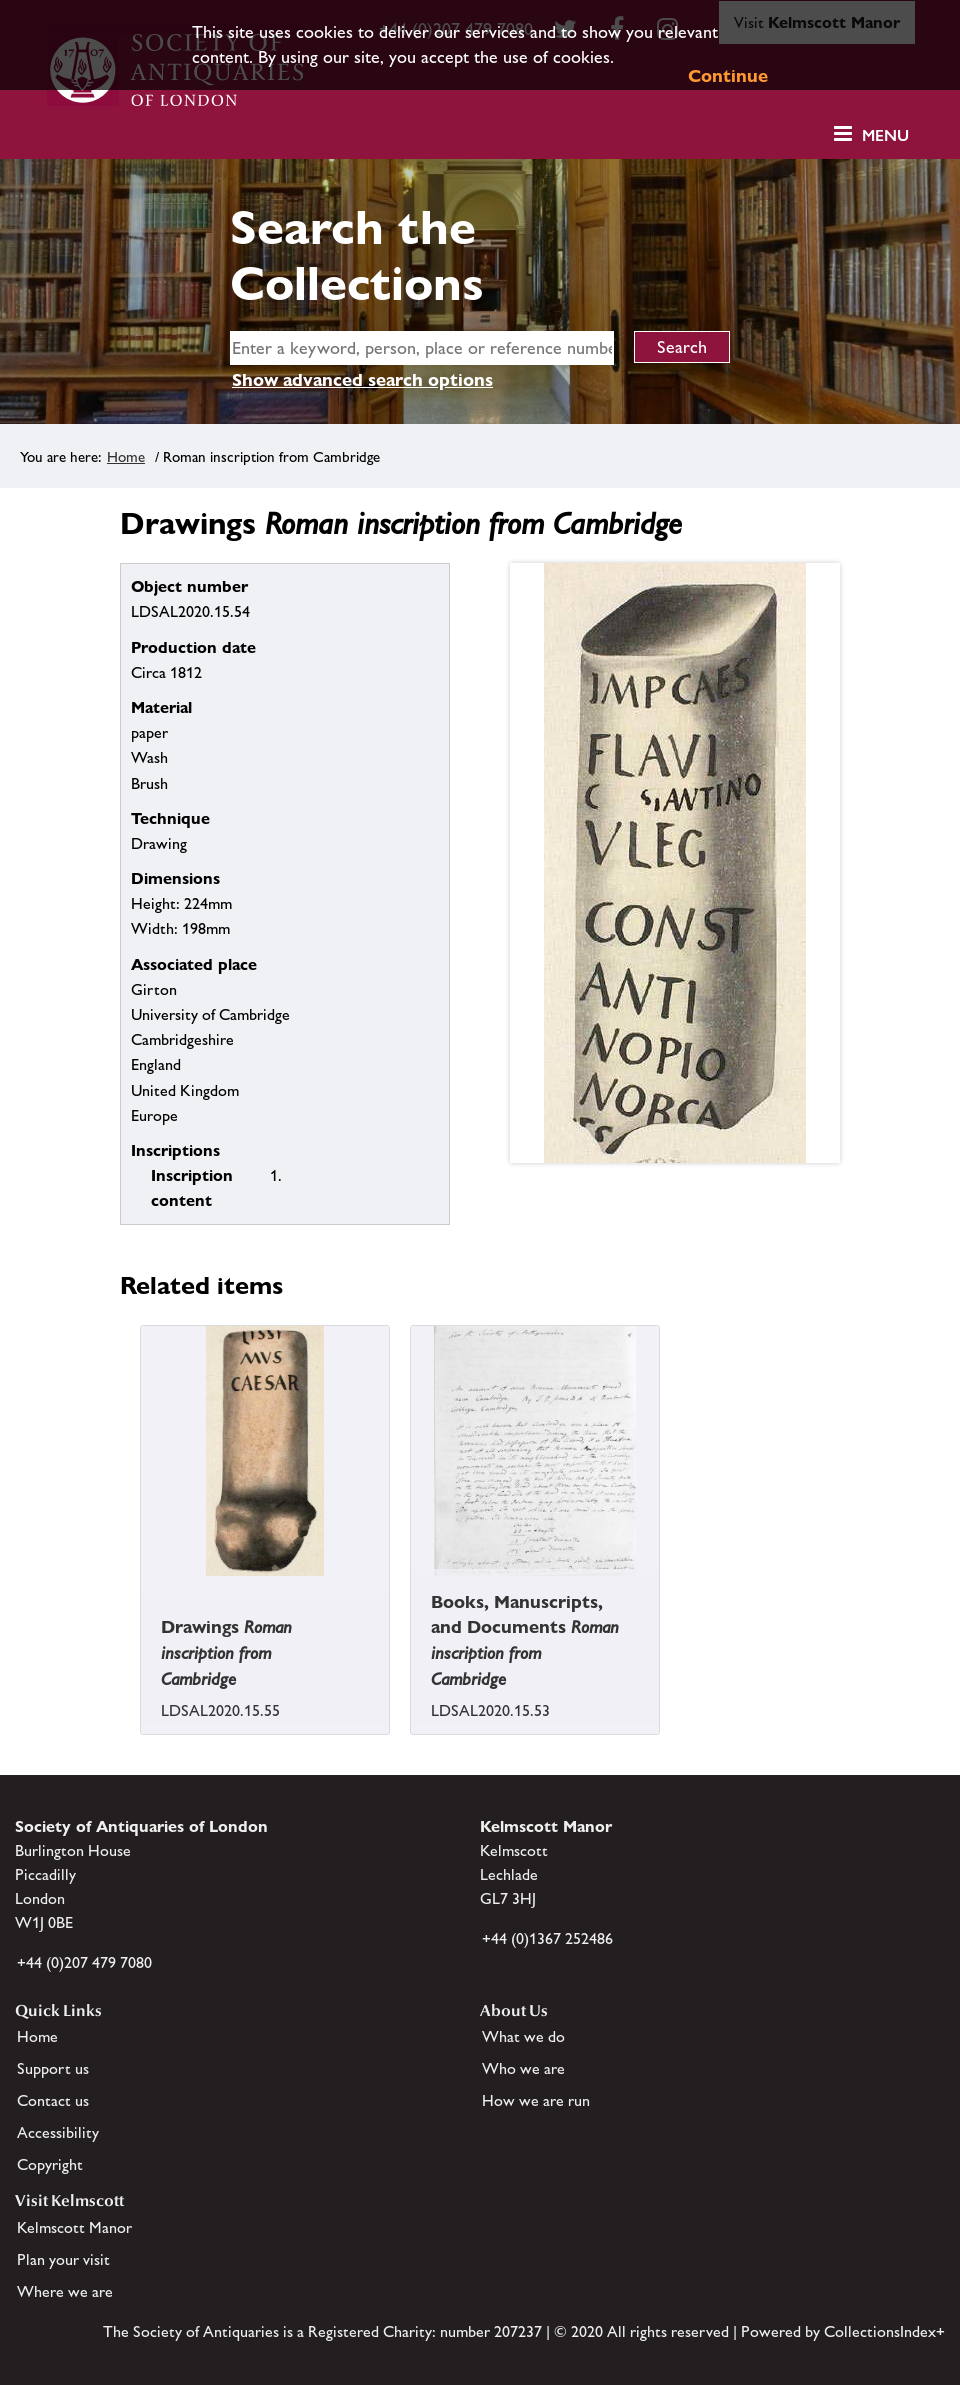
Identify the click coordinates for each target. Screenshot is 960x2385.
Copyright (50, 2164)
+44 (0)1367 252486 (547, 1938)
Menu (885, 135)
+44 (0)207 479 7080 (84, 1962)
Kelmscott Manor (74, 2227)
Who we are (523, 2068)
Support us (53, 2068)
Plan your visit (63, 2259)
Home (126, 456)
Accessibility (58, 2132)
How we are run (536, 2100)
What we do (523, 2036)
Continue (728, 75)
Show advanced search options (362, 379)
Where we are (65, 2291)
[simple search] (422, 348)
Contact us (53, 2100)
